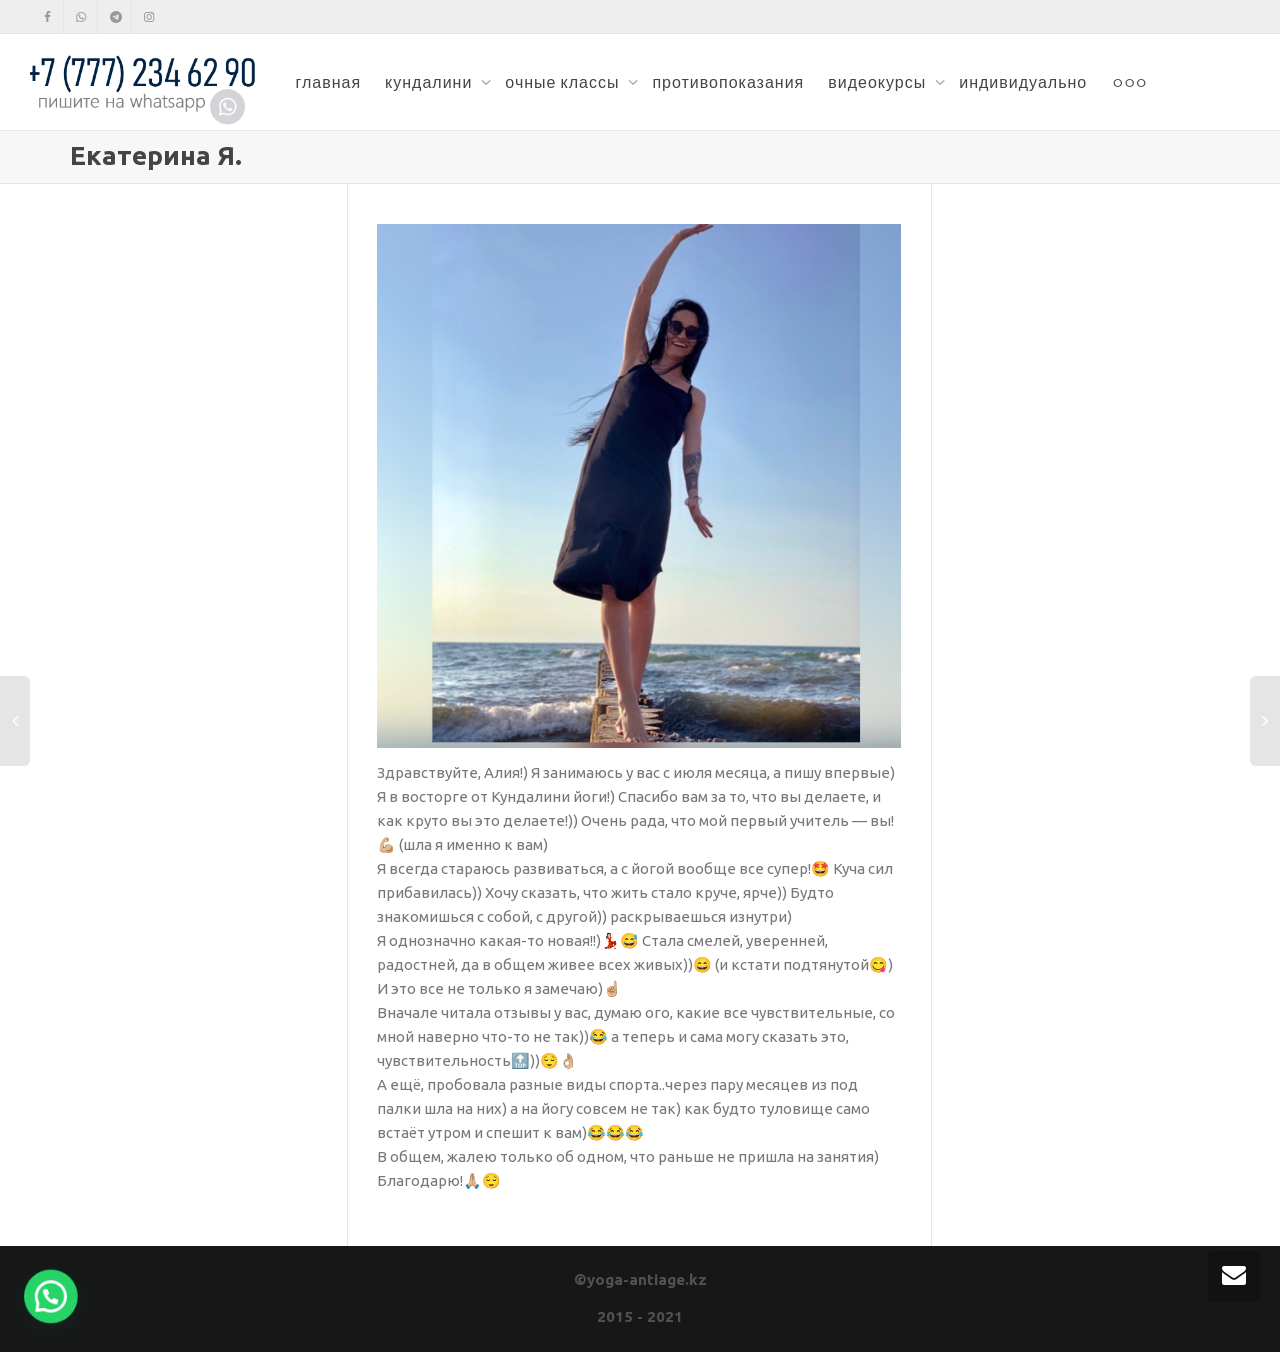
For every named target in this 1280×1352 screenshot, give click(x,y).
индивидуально (1023, 82)
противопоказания (728, 82)
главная (328, 82)
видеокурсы (879, 82)
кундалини (430, 82)
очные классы (564, 82)
